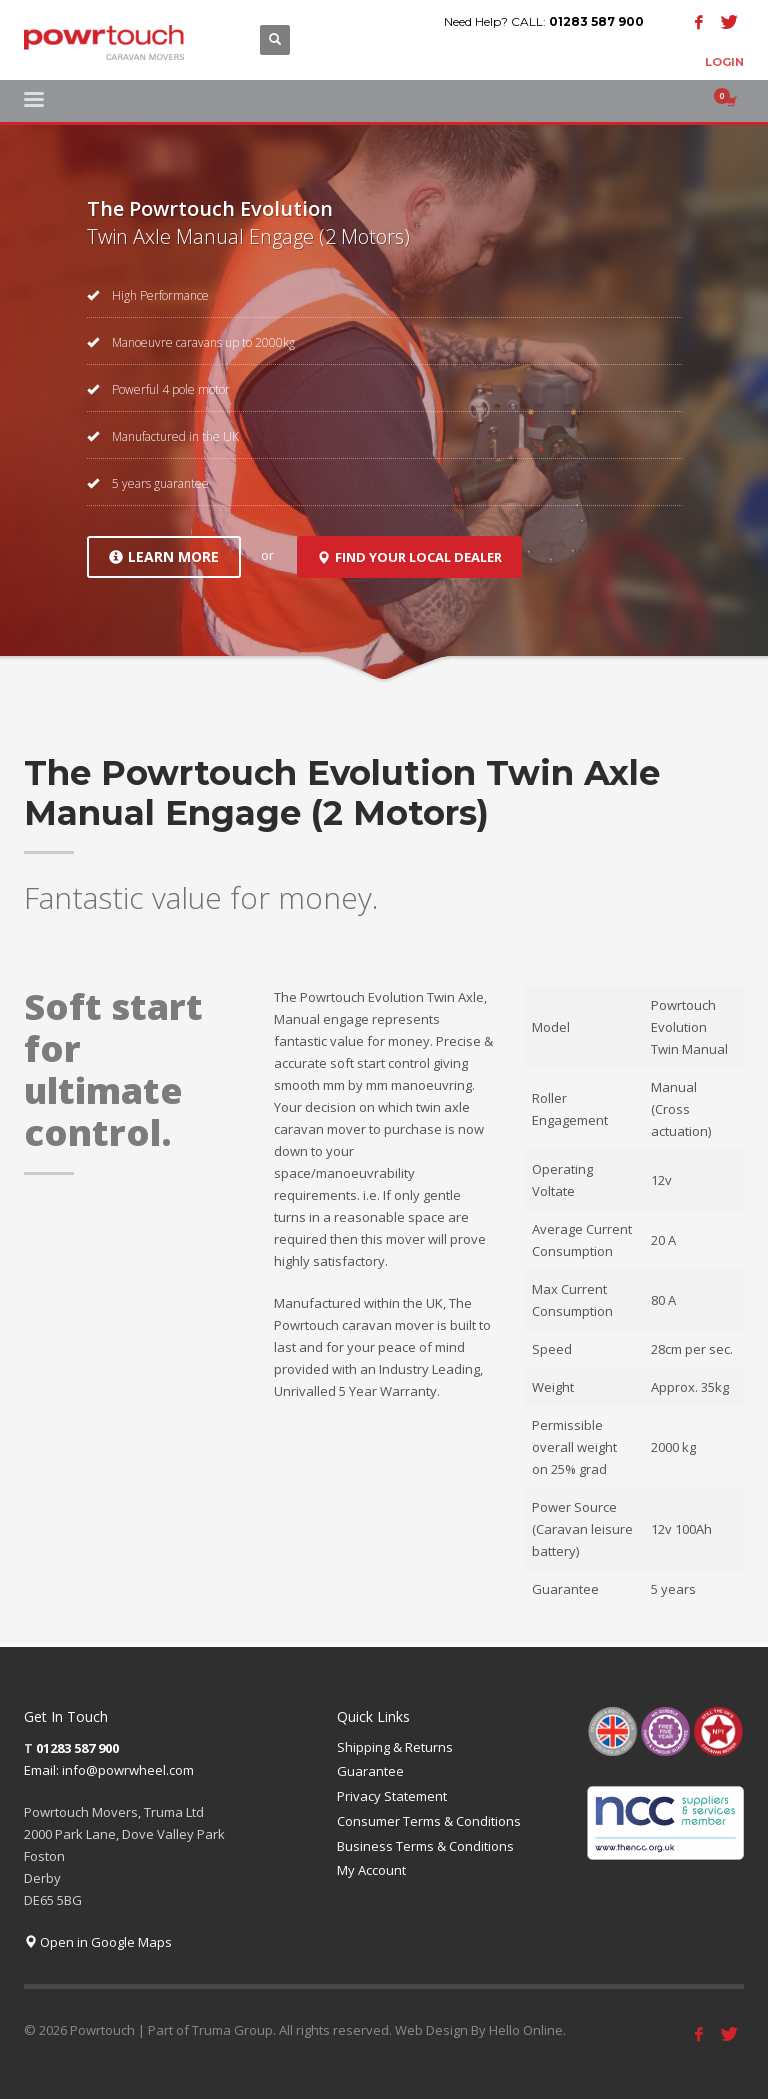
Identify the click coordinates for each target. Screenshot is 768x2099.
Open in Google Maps (98, 1942)
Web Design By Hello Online (479, 2030)
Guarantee (370, 1771)
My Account (371, 1870)
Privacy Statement (392, 1796)
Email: (43, 1770)
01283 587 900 (596, 21)
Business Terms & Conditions (425, 1846)
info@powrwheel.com (128, 1770)
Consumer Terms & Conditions (429, 1821)
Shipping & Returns (395, 1747)
